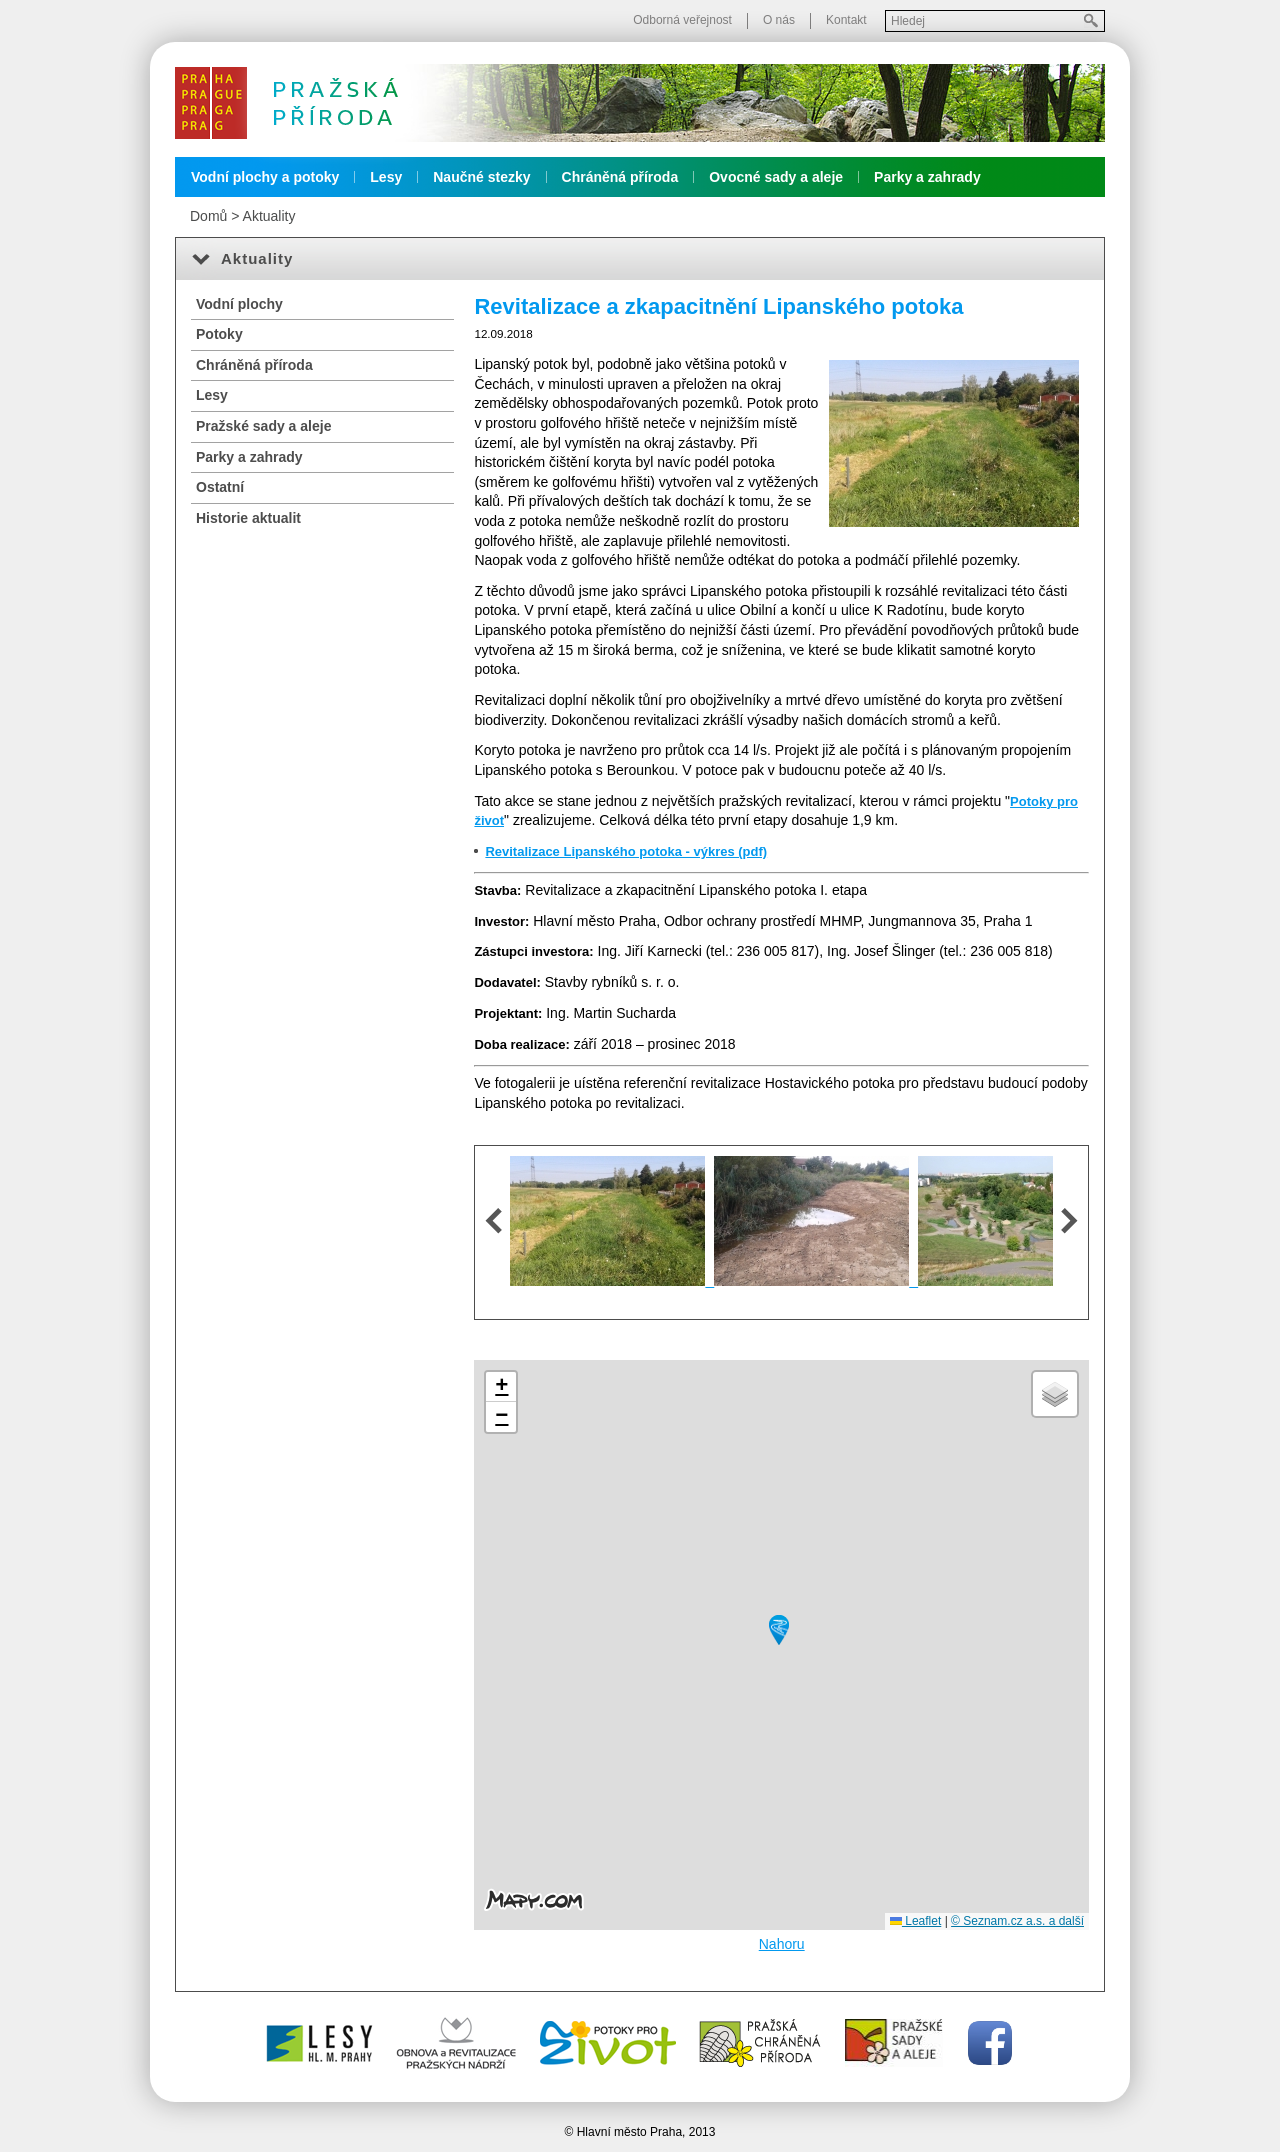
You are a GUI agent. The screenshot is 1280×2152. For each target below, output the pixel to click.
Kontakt (846, 20)
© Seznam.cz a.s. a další (1017, 1921)
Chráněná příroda (620, 177)
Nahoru (782, 1944)
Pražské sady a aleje (263, 426)
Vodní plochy (239, 304)
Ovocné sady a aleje (776, 177)
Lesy (386, 177)
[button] (779, 1630)
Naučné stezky (481, 177)
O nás (779, 20)
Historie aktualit (248, 518)
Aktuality (269, 216)
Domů (208, 216)
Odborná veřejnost (682, 20)
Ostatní (220, 487)
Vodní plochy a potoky (265, 177)
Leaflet (915, 1921)
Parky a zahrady (927, 177)
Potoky (219, 334)
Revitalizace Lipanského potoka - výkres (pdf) (626, 851)
